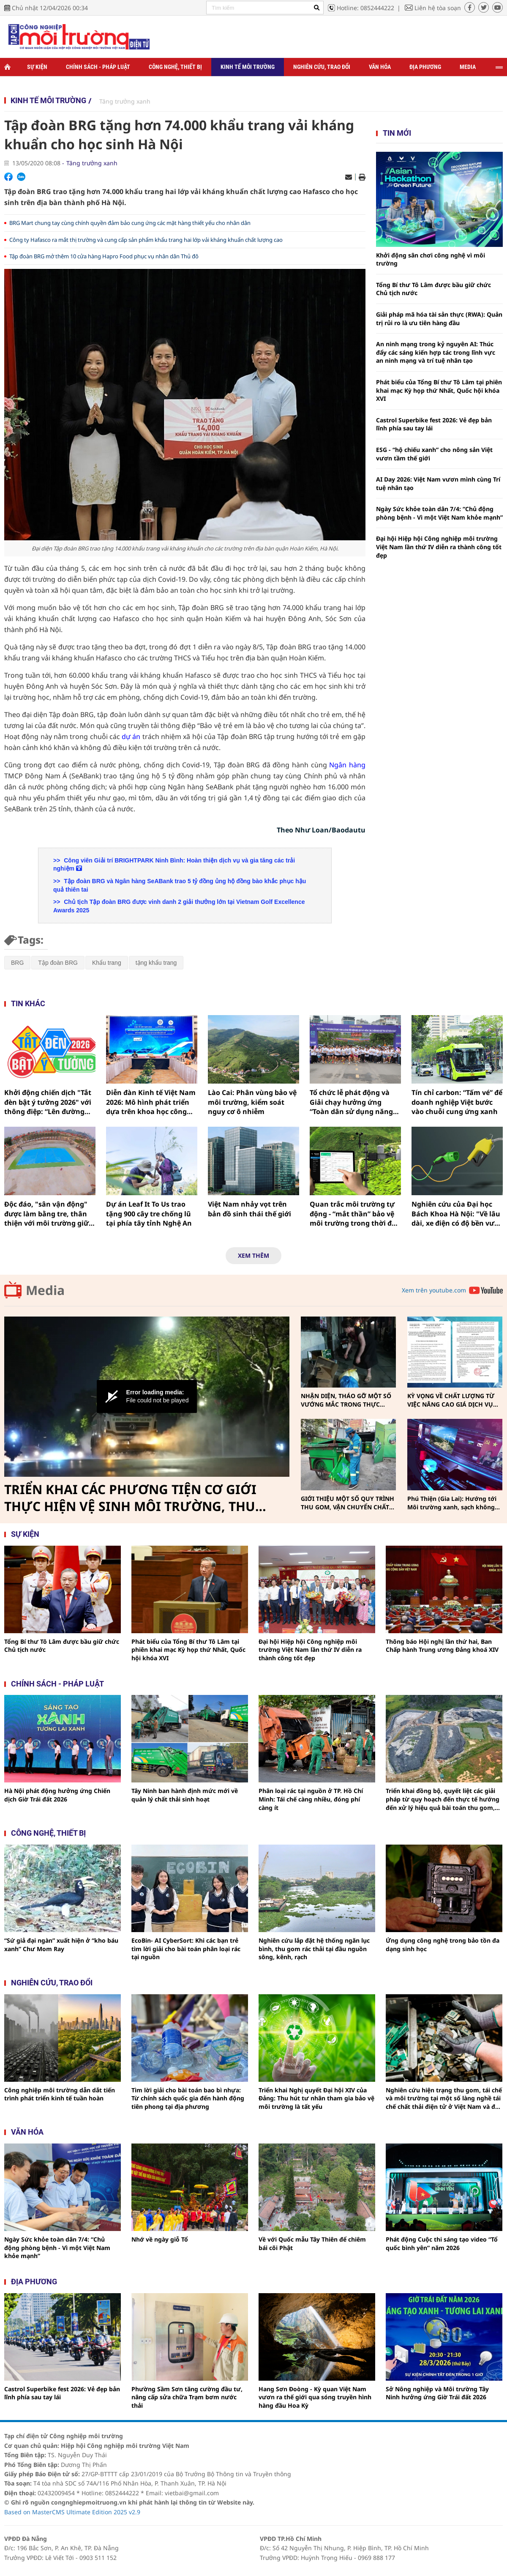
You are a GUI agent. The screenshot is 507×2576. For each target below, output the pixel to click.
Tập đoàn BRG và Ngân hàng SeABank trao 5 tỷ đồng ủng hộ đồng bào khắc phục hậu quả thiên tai (179, 885)
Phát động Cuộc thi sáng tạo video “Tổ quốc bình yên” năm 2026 (442, 2243)
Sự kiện (37, 66)
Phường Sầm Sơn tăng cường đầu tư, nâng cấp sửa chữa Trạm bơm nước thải (187, 2397)
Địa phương (425, 66)
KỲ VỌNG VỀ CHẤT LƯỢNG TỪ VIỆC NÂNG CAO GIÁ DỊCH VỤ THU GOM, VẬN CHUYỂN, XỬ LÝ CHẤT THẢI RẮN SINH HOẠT (453, 1400)
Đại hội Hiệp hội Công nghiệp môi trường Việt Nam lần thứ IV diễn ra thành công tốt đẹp (439, 546)
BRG (17, 962)
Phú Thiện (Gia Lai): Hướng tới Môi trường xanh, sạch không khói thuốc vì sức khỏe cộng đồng (451, 1503)
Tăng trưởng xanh (124, 101)
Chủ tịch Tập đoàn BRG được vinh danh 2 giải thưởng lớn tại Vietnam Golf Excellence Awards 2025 (179, 906)
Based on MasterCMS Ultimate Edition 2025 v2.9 (72, 2512)
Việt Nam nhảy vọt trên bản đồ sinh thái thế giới (249, 1208)
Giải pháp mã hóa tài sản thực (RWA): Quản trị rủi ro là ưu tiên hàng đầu (439, 318)
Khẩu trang (106, 962)
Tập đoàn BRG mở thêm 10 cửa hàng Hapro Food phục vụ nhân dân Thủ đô (104, 256)
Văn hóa (380, 66)
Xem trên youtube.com (434, 1290)
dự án (131, 736)
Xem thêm (253, 1255)
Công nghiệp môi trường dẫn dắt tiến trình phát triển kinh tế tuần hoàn (59, 2094)
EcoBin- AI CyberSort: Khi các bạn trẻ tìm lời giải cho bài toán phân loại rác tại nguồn (185, 1948)
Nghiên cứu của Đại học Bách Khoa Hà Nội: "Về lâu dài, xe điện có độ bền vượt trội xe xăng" (457, 1213)
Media (468, 66)
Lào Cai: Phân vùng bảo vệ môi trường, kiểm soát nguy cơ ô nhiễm (252, 1102)
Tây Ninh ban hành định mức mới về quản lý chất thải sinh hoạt (184, 1795)
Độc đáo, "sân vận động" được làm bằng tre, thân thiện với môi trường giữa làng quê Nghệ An (48, 1213)
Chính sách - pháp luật (57, 1683)
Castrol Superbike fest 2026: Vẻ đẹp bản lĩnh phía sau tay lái (434, 424)
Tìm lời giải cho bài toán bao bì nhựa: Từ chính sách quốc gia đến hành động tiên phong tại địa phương (187, 2098)
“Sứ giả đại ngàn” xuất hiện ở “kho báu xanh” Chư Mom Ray (61, 1944)
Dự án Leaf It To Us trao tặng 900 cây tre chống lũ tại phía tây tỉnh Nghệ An (149, 1213)
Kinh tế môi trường (248, 66)
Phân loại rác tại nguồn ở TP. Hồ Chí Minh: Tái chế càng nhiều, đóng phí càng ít (311, 1799)
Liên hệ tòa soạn (437, 8)
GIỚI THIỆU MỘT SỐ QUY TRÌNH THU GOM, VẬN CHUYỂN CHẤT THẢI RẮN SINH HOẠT (347, 1503)
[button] (146, 1396)
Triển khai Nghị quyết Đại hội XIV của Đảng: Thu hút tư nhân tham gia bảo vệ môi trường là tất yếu (316, 2098)
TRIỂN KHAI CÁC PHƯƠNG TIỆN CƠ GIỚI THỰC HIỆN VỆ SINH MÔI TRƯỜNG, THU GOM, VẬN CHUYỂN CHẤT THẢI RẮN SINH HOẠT (133, 1498)
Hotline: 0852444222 (365, 8)
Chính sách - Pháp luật (98, 66)
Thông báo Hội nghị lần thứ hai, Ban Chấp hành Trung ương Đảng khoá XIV (442, 1645)
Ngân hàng (347, 764)
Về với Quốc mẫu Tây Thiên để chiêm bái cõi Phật (312, 2243)
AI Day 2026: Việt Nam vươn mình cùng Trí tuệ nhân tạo (438, 483)
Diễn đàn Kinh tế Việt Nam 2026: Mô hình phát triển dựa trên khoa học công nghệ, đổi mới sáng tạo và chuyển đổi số (151, 1102)
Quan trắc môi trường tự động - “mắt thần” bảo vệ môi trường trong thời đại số (354, 1213)
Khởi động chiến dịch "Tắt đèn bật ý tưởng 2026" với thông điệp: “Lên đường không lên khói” (47, 1102)
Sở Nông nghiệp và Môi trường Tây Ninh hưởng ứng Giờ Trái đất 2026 (437, 2393)
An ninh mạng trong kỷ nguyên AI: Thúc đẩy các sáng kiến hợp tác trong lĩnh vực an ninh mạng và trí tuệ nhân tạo (435, 352)
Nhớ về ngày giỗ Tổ (159, 2239)
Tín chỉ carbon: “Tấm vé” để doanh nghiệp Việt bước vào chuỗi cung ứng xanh (457, 1102)
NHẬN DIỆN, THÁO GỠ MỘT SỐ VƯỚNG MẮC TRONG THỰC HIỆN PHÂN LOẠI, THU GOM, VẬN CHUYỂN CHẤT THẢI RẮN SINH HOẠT (346, 1400)
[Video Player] (146, 1397)
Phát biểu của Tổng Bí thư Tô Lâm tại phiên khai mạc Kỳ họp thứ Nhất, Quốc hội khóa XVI (439, 390)
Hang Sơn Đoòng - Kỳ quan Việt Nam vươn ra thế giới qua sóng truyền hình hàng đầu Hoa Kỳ (315, 2397)
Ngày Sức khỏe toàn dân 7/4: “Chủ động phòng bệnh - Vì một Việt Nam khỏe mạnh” (439, 513)
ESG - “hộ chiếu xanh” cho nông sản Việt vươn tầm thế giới (434, 454)
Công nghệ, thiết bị (175, 66)
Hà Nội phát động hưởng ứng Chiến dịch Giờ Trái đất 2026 (57, 1795)
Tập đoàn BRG (58, 962)
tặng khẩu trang (156, 962)
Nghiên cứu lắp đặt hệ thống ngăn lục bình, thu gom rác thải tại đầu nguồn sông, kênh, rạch (314, 1948)
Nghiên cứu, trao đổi (321, 66)
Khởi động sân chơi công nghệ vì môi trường (430, 259)
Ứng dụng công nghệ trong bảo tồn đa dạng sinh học (442, 1944)
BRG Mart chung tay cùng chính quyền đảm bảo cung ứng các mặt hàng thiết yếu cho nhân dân (130, 223)
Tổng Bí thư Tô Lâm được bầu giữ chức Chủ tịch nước (433, 289)
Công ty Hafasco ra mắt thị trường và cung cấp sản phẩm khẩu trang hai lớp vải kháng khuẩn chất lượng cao (146, 240)
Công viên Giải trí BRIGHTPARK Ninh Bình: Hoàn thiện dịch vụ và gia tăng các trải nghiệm (174, 864)
